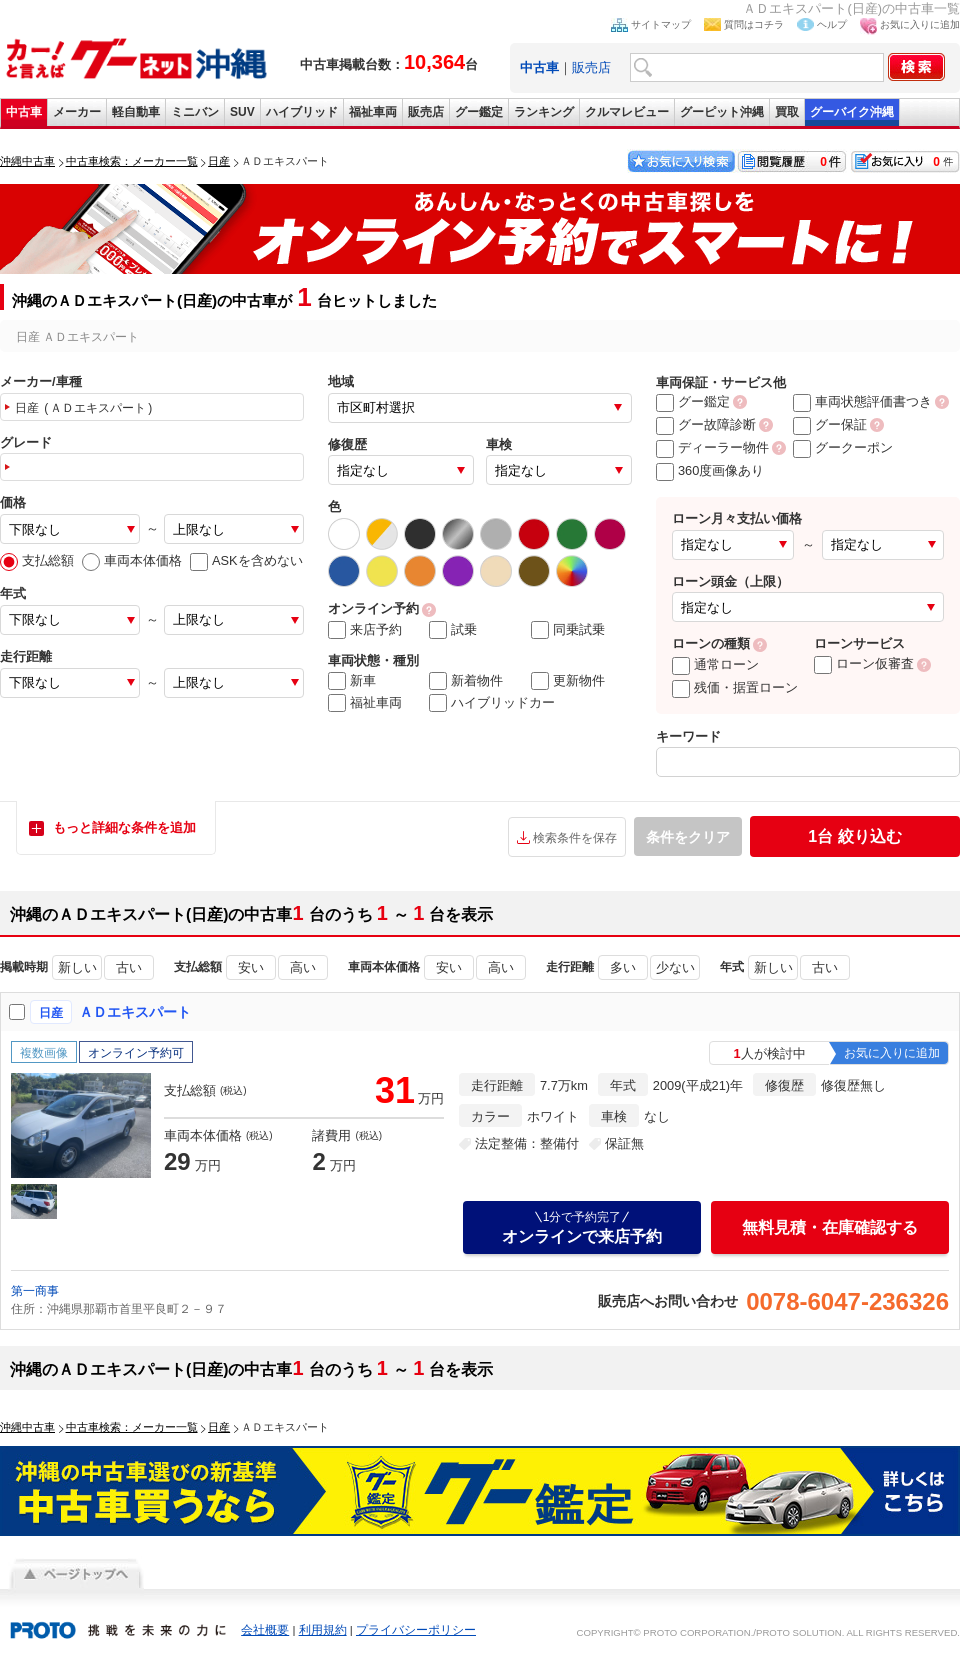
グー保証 (830, 424)
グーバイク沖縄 (852, 112)
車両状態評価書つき (862, 401)
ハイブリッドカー (492, 703)
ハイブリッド (302, 112)
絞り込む (854, 836)
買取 (787, 112)
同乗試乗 (568, 630)
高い (303, 967)
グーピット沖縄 (722, 112)
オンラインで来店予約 (582, 1227)
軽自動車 (136, 112)
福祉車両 (373, 112)
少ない (675, 967)
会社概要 (265, 1630)
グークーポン (843, 447)
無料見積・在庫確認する (830, 1227)
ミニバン (195, 112)
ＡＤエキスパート (135, 1012)
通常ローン (715, 664)
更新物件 (568, 681)
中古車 (24, 112)
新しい (77, 967)
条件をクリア (688, 837)
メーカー (77, 112)
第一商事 (35, 1291)
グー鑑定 (479, 112)
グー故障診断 (706, 424)
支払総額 (37, 560)
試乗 (453, 630)
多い (623, 967)
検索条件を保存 (575, 838)
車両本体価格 (132, 560)
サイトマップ (661, 24)
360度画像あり (710, 470)
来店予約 (365, 630)
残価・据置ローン (735, 687)
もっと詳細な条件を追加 (124, 827)
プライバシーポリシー (416, 1630)
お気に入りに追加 (920, 24)
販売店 (591, 67)
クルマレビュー (627, 112)
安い (251, 967)
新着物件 (466, 681)
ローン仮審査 (864, 663)
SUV (242, 112)
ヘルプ (832, 24)
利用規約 (323, 1630)
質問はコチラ (754, 24)
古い (129, 967)
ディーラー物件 (712, 447)
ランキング (544, 112)
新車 (352, 681)
